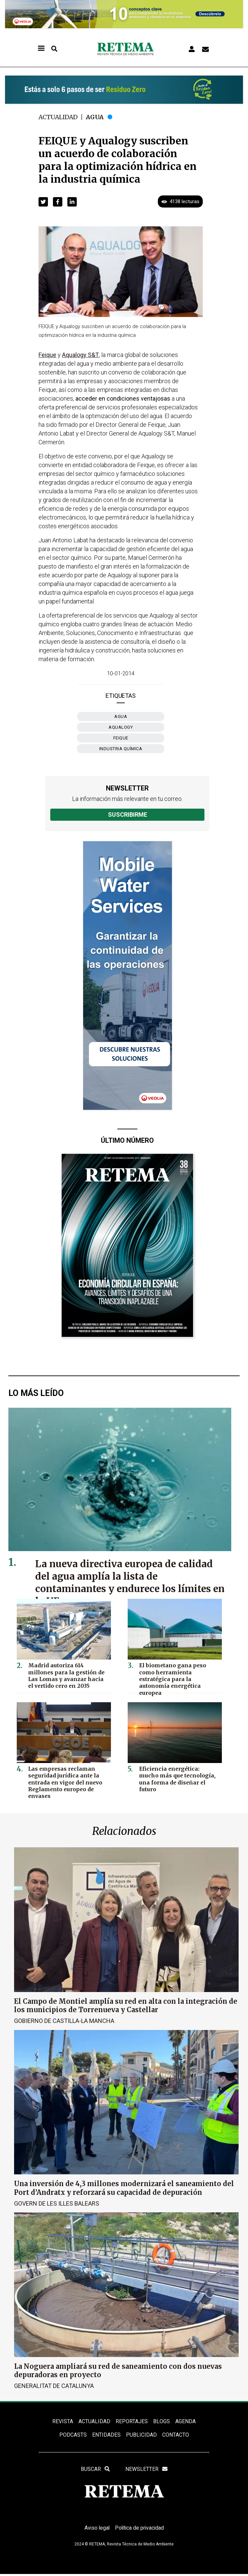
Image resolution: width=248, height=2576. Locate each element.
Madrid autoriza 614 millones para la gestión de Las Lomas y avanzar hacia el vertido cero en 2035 (67, 1675)
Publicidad (141, 2435)
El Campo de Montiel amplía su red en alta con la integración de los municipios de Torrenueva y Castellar (125, 2005)
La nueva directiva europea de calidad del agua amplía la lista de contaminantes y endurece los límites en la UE (125, 1582)
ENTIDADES (106, 2435)
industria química (120, 748)
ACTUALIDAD (95, 2421)
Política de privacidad (140, 2529)
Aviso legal (96, 2529)
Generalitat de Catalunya (54, 2385)
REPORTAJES (132, 2421)
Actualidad (59, 117)
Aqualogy (121, 727)
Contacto (175, 2435)
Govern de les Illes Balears (56, 2203)
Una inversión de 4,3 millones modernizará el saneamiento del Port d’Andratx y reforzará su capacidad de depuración (124, 2187)
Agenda (185, 2421)
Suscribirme (127, 814)
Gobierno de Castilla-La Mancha (64, 2020)
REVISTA (63, 2421)
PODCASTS (73, 2435)
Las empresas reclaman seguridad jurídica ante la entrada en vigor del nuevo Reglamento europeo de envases (64, 1782)
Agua (96, 117)
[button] (43, 202)
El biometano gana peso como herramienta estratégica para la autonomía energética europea (179, 1675)
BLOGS (161, 2421)
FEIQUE (120, 737)
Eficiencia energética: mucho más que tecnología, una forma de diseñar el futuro (177, 1775)
